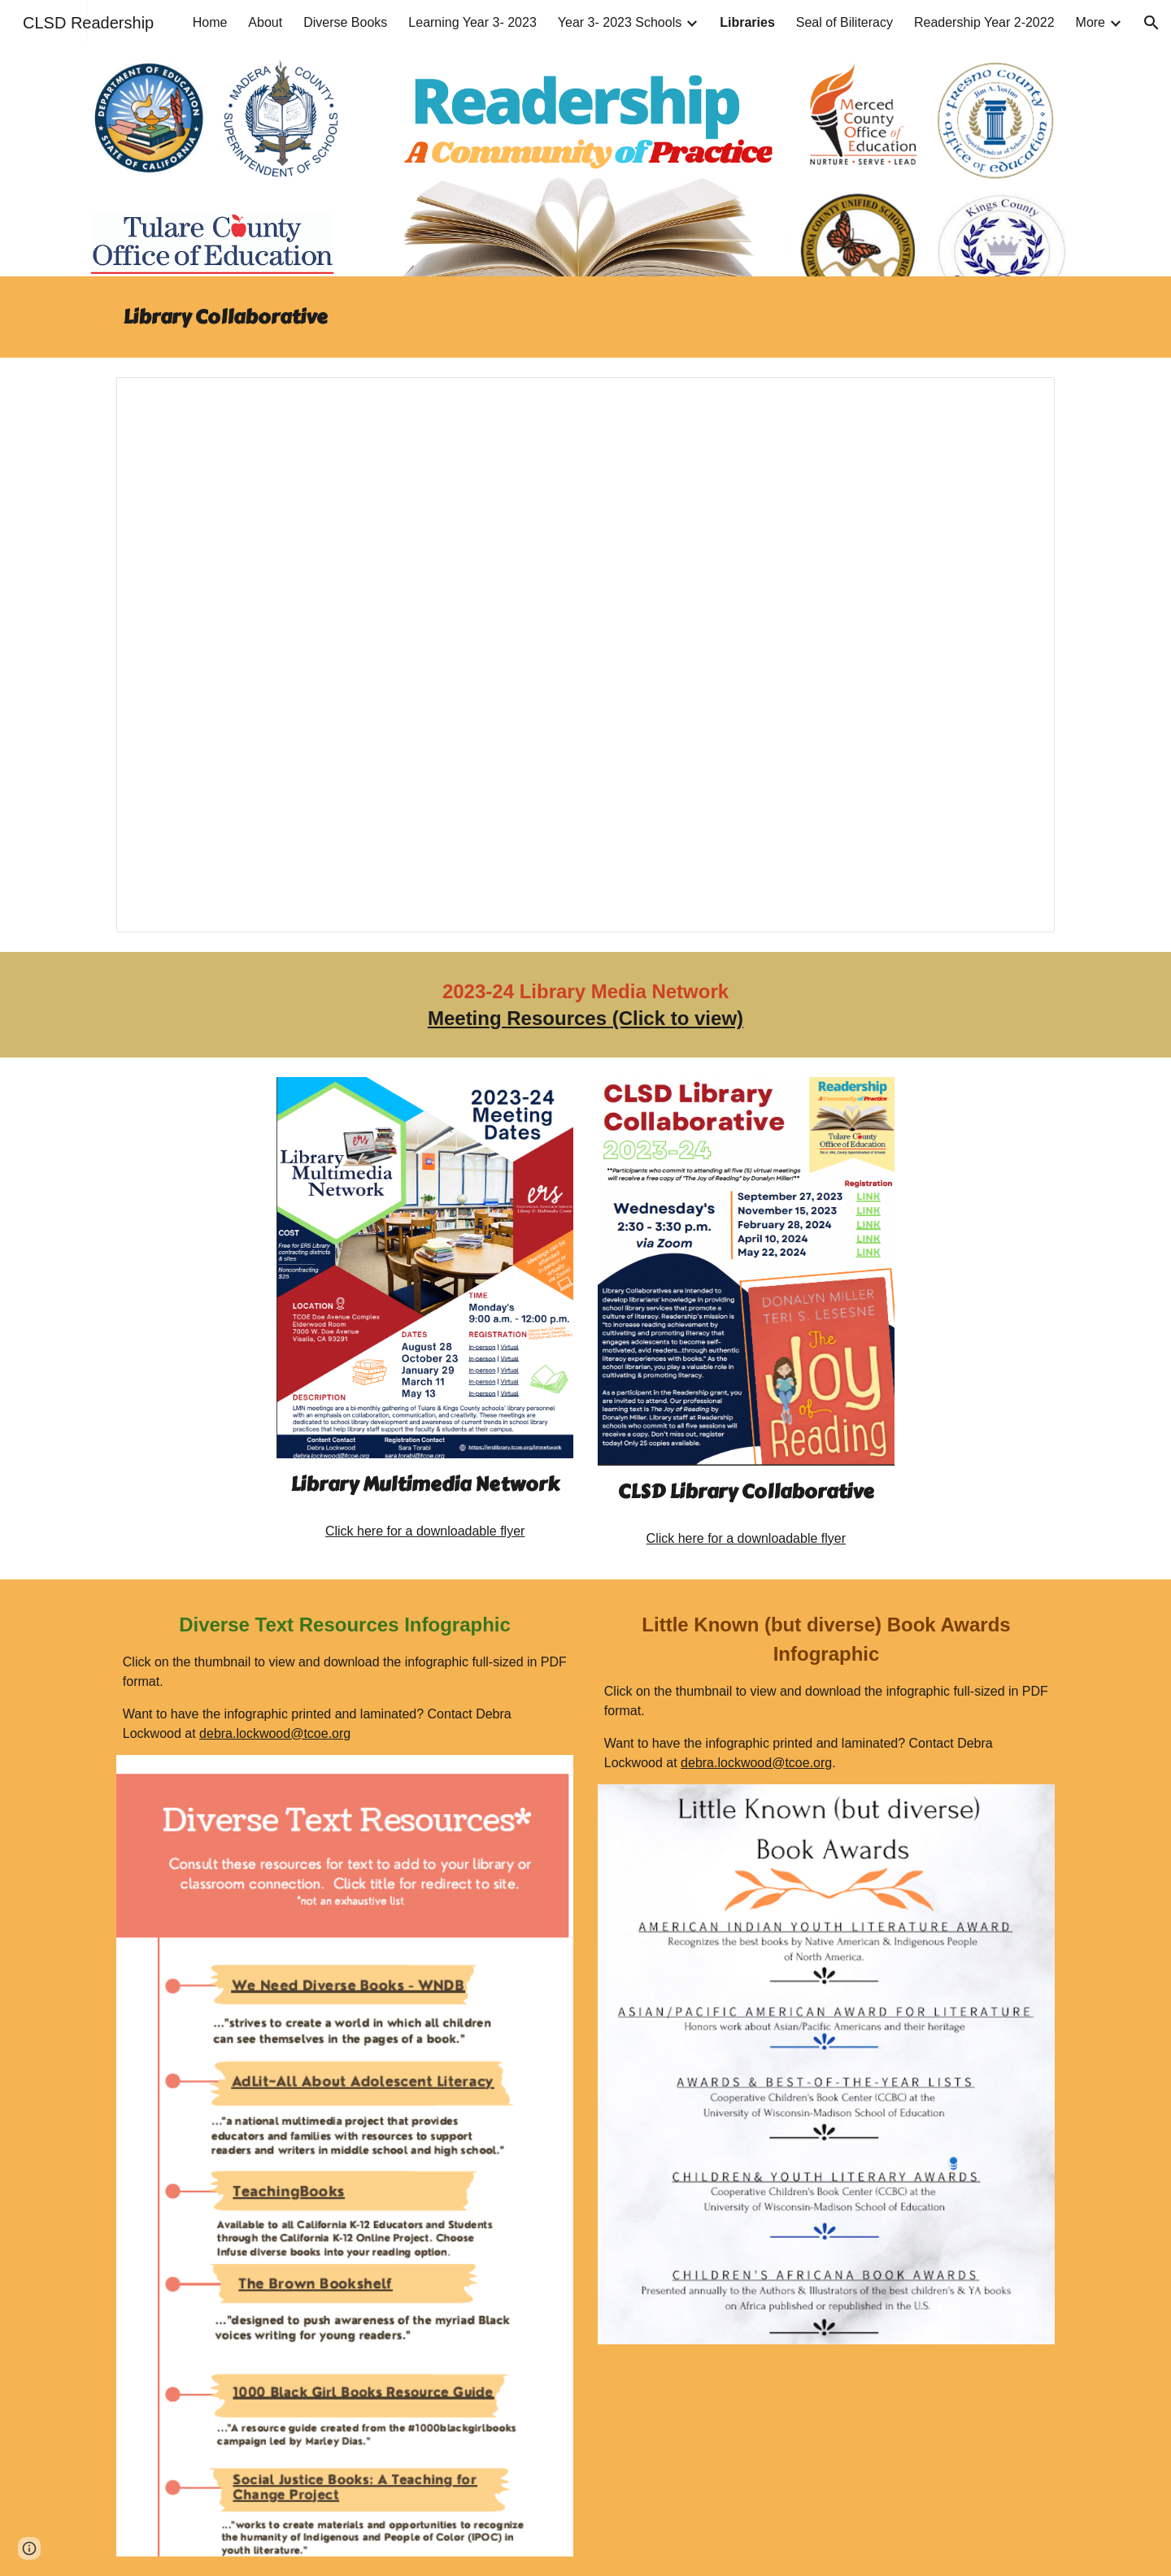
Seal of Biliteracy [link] (844, 22)
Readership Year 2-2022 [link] (984, 22)
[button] (1151, 22)
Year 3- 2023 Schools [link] (619, 22)
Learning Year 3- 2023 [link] (472, 22)
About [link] (265, 22)
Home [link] (210, 22)
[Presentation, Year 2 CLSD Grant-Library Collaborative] (585, 654)
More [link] (1090, 22)
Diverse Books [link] (345, 22)
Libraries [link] (747, 22)
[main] (585, 317)
